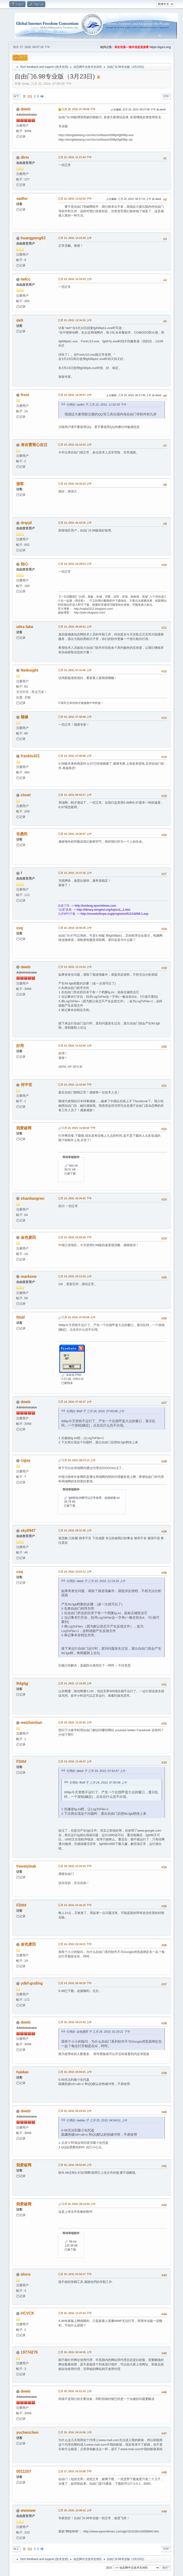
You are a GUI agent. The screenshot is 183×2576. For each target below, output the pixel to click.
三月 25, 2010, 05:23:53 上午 (75, 2110)
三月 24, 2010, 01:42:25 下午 (75, 1905)
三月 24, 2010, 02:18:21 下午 (75, 1944)
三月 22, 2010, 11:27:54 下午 (75, 157)
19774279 (29, 2352)
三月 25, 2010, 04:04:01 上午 (75, 2071)
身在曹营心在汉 (34, 445)
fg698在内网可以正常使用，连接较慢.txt (91, 1497)
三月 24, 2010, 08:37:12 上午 (78, 1460)
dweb (25, 109)
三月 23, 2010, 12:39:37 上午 (75, 394)
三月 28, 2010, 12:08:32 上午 (75, 2510)
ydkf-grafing (32, 1983)
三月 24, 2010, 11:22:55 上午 (75, 1722)
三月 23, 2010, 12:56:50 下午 (78, 1127)
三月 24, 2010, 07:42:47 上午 (75, 1401)
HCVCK (27, 2313)
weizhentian (31, 1723)
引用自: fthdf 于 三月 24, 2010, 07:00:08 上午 (95, 1411)
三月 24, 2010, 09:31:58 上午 (75, 1530)
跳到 (109, 2567)
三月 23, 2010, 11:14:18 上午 (75, 966)
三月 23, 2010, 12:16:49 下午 (75, 1084)
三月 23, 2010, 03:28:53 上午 (75, 563)
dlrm (25, 157)
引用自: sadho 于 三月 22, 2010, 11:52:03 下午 (96, 404)
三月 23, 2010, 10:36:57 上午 (75, 833)
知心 (24, 564)
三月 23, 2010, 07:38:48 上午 (75, 716)
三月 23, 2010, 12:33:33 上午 (75, 279)
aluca (25, 2274)
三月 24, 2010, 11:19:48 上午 (75, 1683)
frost (25, 395)
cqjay (25, 1460)
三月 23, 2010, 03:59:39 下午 (75, 1237)
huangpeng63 (33, 238)
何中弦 (26, 1085)
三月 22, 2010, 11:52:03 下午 (75, 198)
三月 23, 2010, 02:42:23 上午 (75, 483)
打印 (166, 96)
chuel (26, 795)
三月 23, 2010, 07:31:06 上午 (75, 670)
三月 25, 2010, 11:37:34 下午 (75, 2313)
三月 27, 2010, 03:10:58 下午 (75, 2471)
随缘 (24, 717)
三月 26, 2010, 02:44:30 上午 (75, 2352)
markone (29, 1276)
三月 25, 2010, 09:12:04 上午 (78, 2203)
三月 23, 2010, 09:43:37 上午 (75, 794)
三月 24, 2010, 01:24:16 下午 (75, 1866)
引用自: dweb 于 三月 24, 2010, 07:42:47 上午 (95, 1771)
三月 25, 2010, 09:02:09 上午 (75, 2164)
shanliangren (32, 1198)
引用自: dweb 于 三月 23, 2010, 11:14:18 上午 (95, 1581)
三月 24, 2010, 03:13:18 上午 (75, 1276)
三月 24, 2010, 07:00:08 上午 (78, 1317)
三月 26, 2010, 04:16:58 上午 (75, 2432)
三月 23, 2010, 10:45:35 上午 (75, 927)
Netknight (29, 670)
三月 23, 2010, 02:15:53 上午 (75, 444)
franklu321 (30, 756)
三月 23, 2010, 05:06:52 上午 (75, 626)
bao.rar (71, 1165)
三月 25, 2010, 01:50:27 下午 (75, 2274)
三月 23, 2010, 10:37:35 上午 (75, 872)
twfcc (25, 279)
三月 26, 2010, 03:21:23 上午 (75, 2391)
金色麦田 (28, 1237)
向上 (16, 2548)
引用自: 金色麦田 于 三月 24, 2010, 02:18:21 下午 (98, 2031)
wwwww (28, 2510)
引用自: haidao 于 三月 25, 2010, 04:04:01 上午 (96, 2120)
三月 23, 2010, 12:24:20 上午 (75, 237)
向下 (16, 96)
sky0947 (28, 1531)
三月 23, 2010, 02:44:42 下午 (75, 1198)
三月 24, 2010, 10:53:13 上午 (75, 1571)
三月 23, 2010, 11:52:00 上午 (75, 1045)
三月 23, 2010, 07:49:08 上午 (75, 755)
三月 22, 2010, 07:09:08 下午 (78, 109)
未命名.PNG (71, 1374)
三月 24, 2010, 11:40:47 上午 (75, 1761)
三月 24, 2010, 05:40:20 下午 (75, 1983)
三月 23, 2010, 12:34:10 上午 (75, 320)
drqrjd (26, 523)
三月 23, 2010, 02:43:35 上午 (75, 522)
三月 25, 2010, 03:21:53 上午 (75, 2022)
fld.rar (70, 2241)
